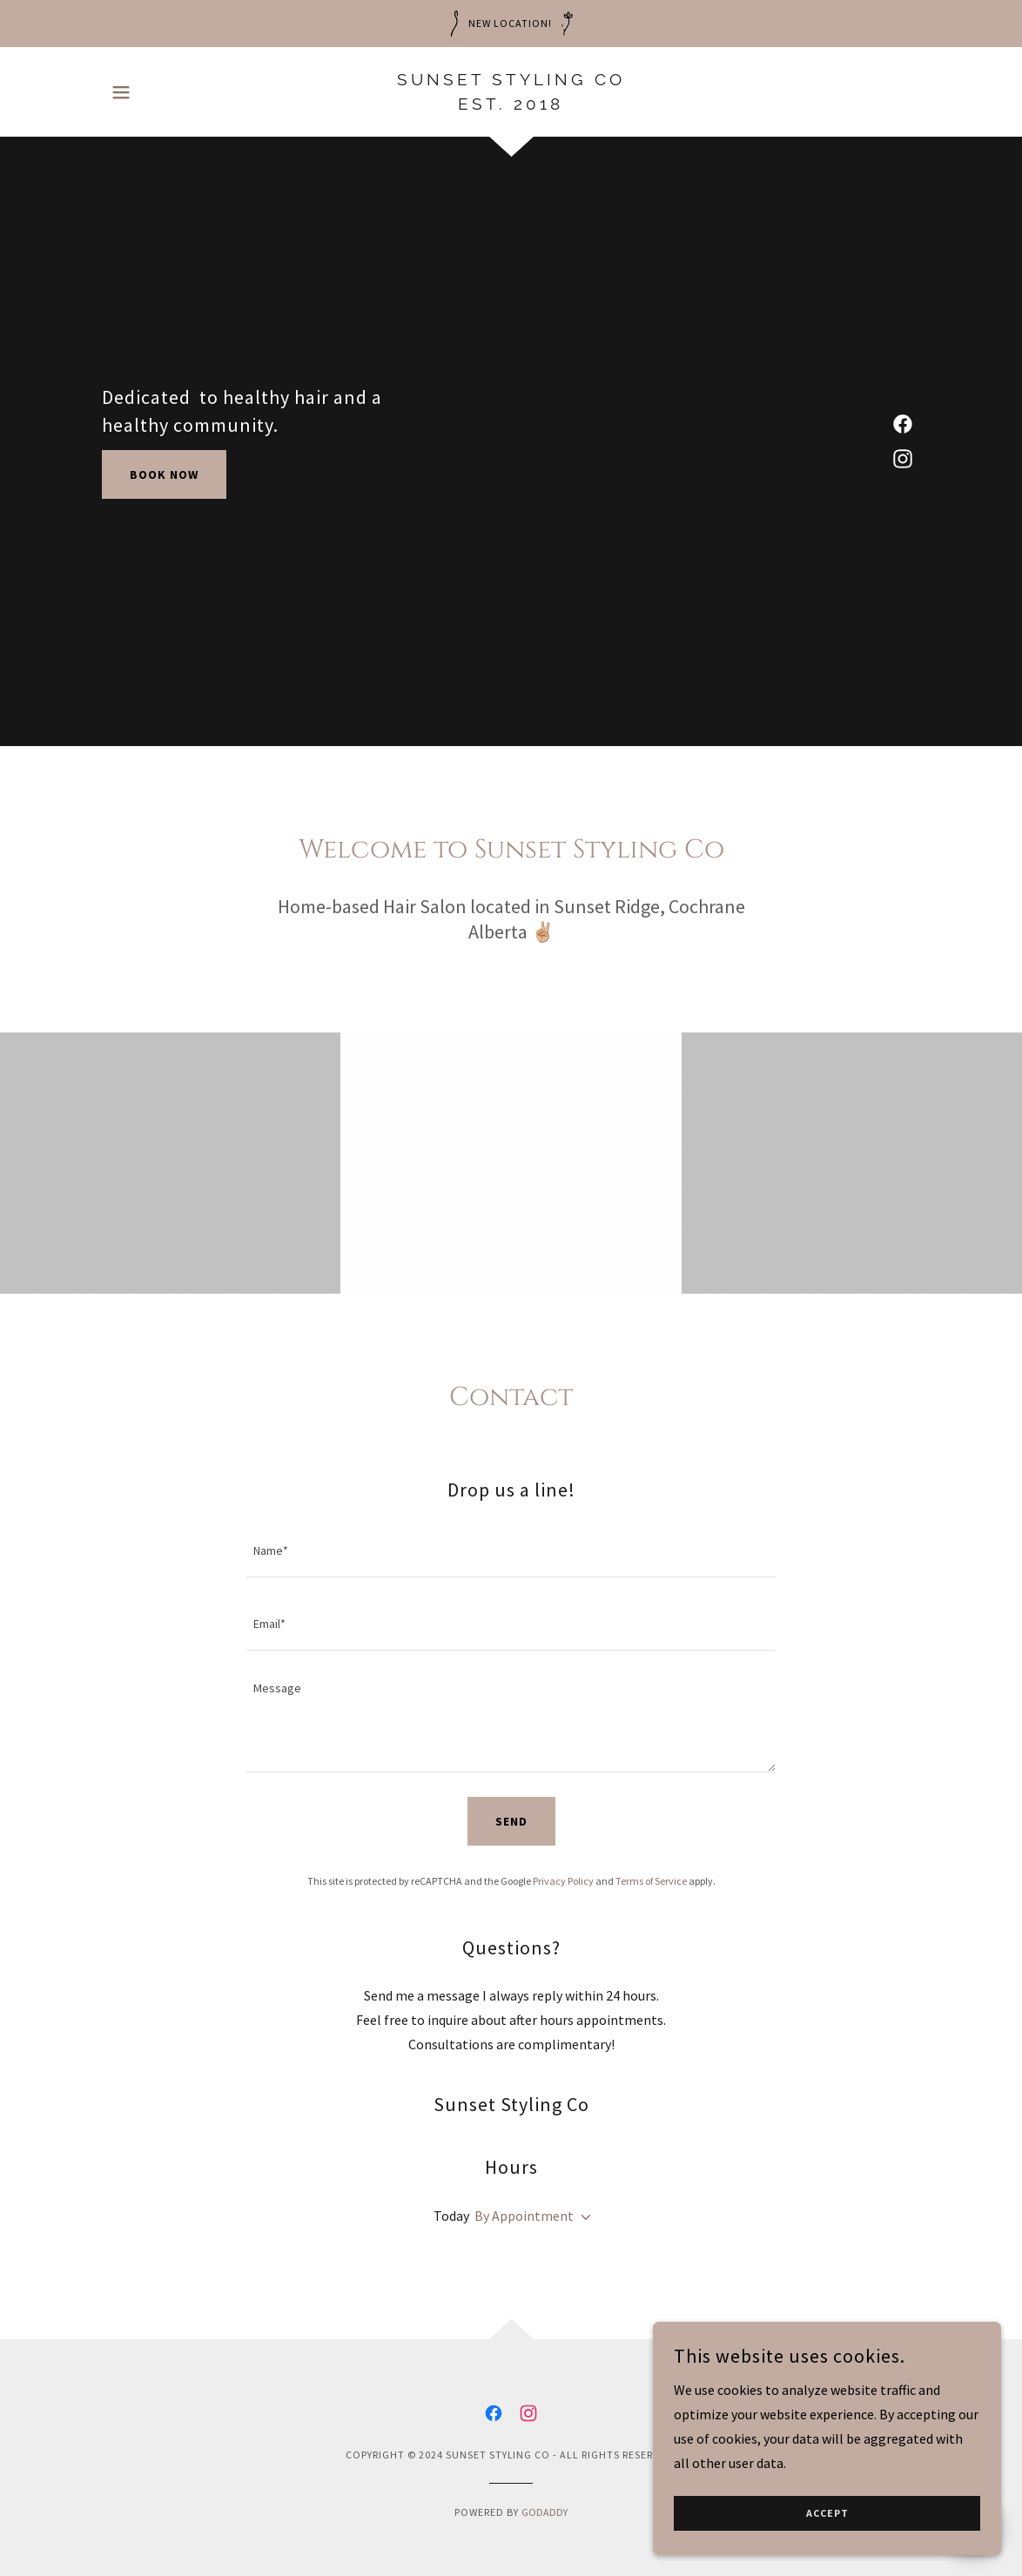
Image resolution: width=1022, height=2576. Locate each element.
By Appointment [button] (524, 2215)
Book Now (164, 474)
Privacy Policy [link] (563, 1880)
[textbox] (511, 1551)
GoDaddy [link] (544, 2512)
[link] (511, 104)
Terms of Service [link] (651, 1880)
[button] (121, 92)
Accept (827, 2513)
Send (511, 1821)
